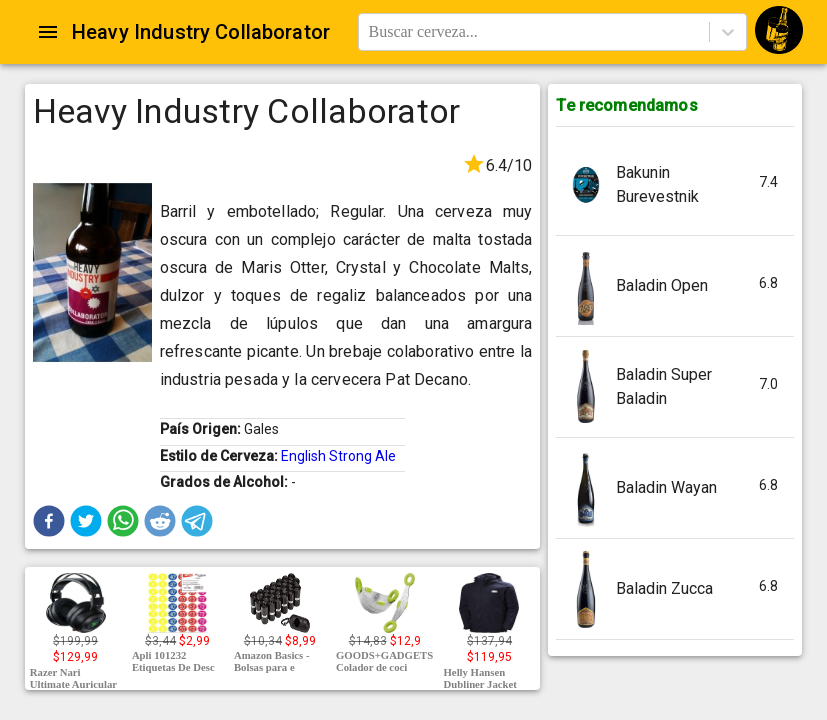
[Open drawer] (48, 32)
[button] (49, 521)
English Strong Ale (338, 456)
